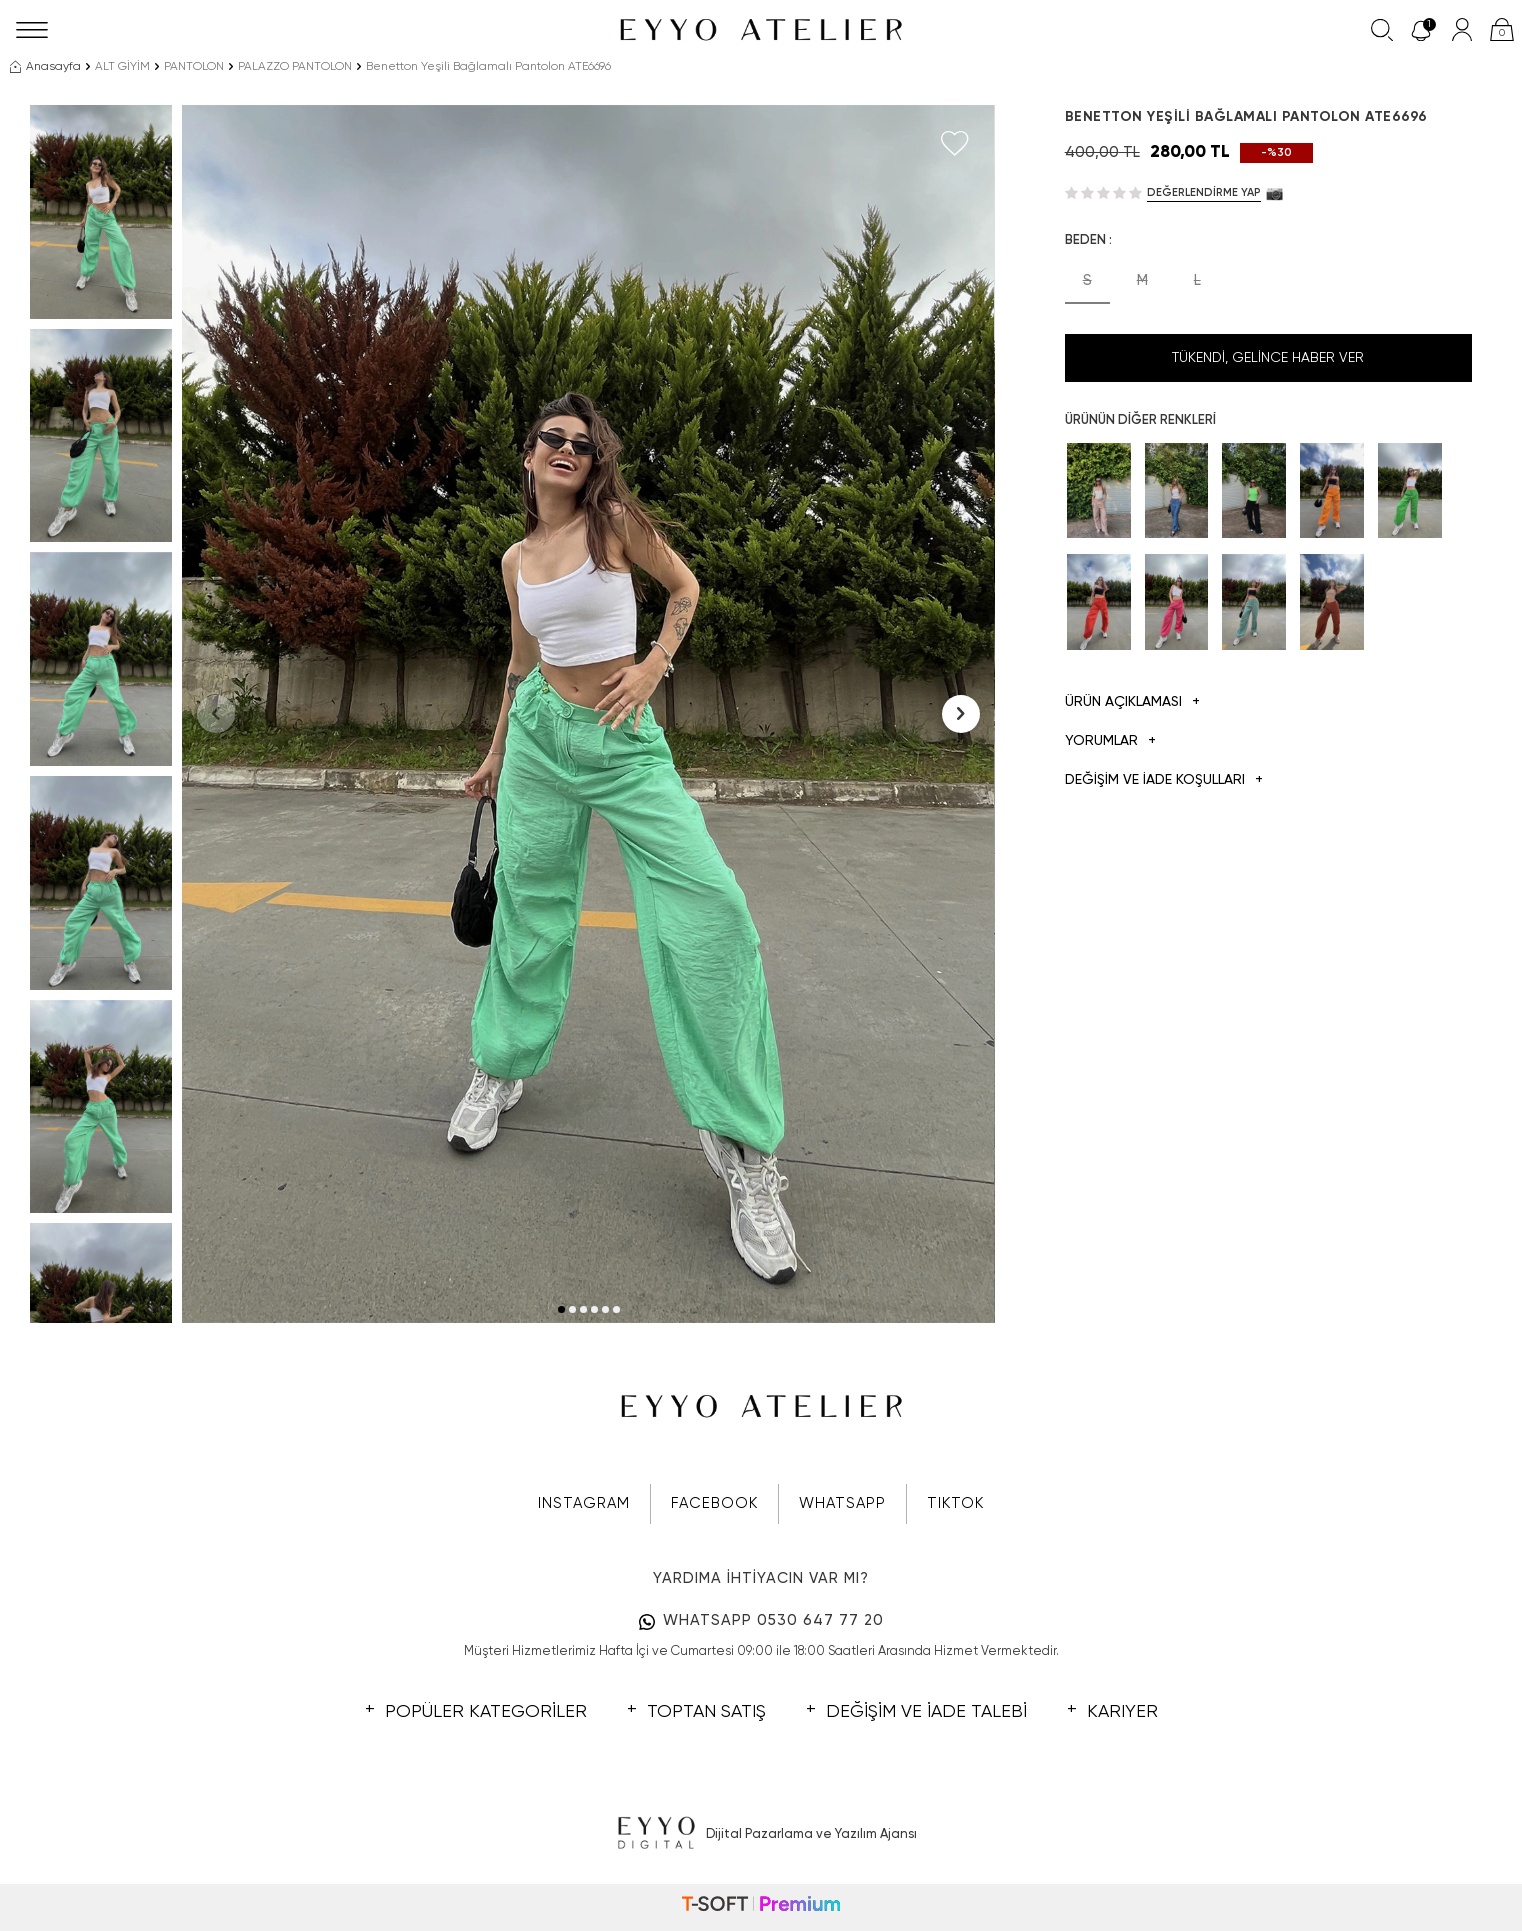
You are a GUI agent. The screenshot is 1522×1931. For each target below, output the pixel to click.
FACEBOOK (714, 1503)
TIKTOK (955, 1503)
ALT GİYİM (122, 67)
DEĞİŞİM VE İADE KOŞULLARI (1164, 780)
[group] (588, 714)
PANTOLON (194, 67)
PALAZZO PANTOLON (295, 67)
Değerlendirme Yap (1204, 192)
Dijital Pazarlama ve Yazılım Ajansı (761, 1834)
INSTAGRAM (584, 1503)
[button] (561, 1309)
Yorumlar (1110, 741)
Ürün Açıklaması (1132, 702)
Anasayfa (45, 67)
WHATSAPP (842, 1503)
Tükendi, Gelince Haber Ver (1268, 358)
